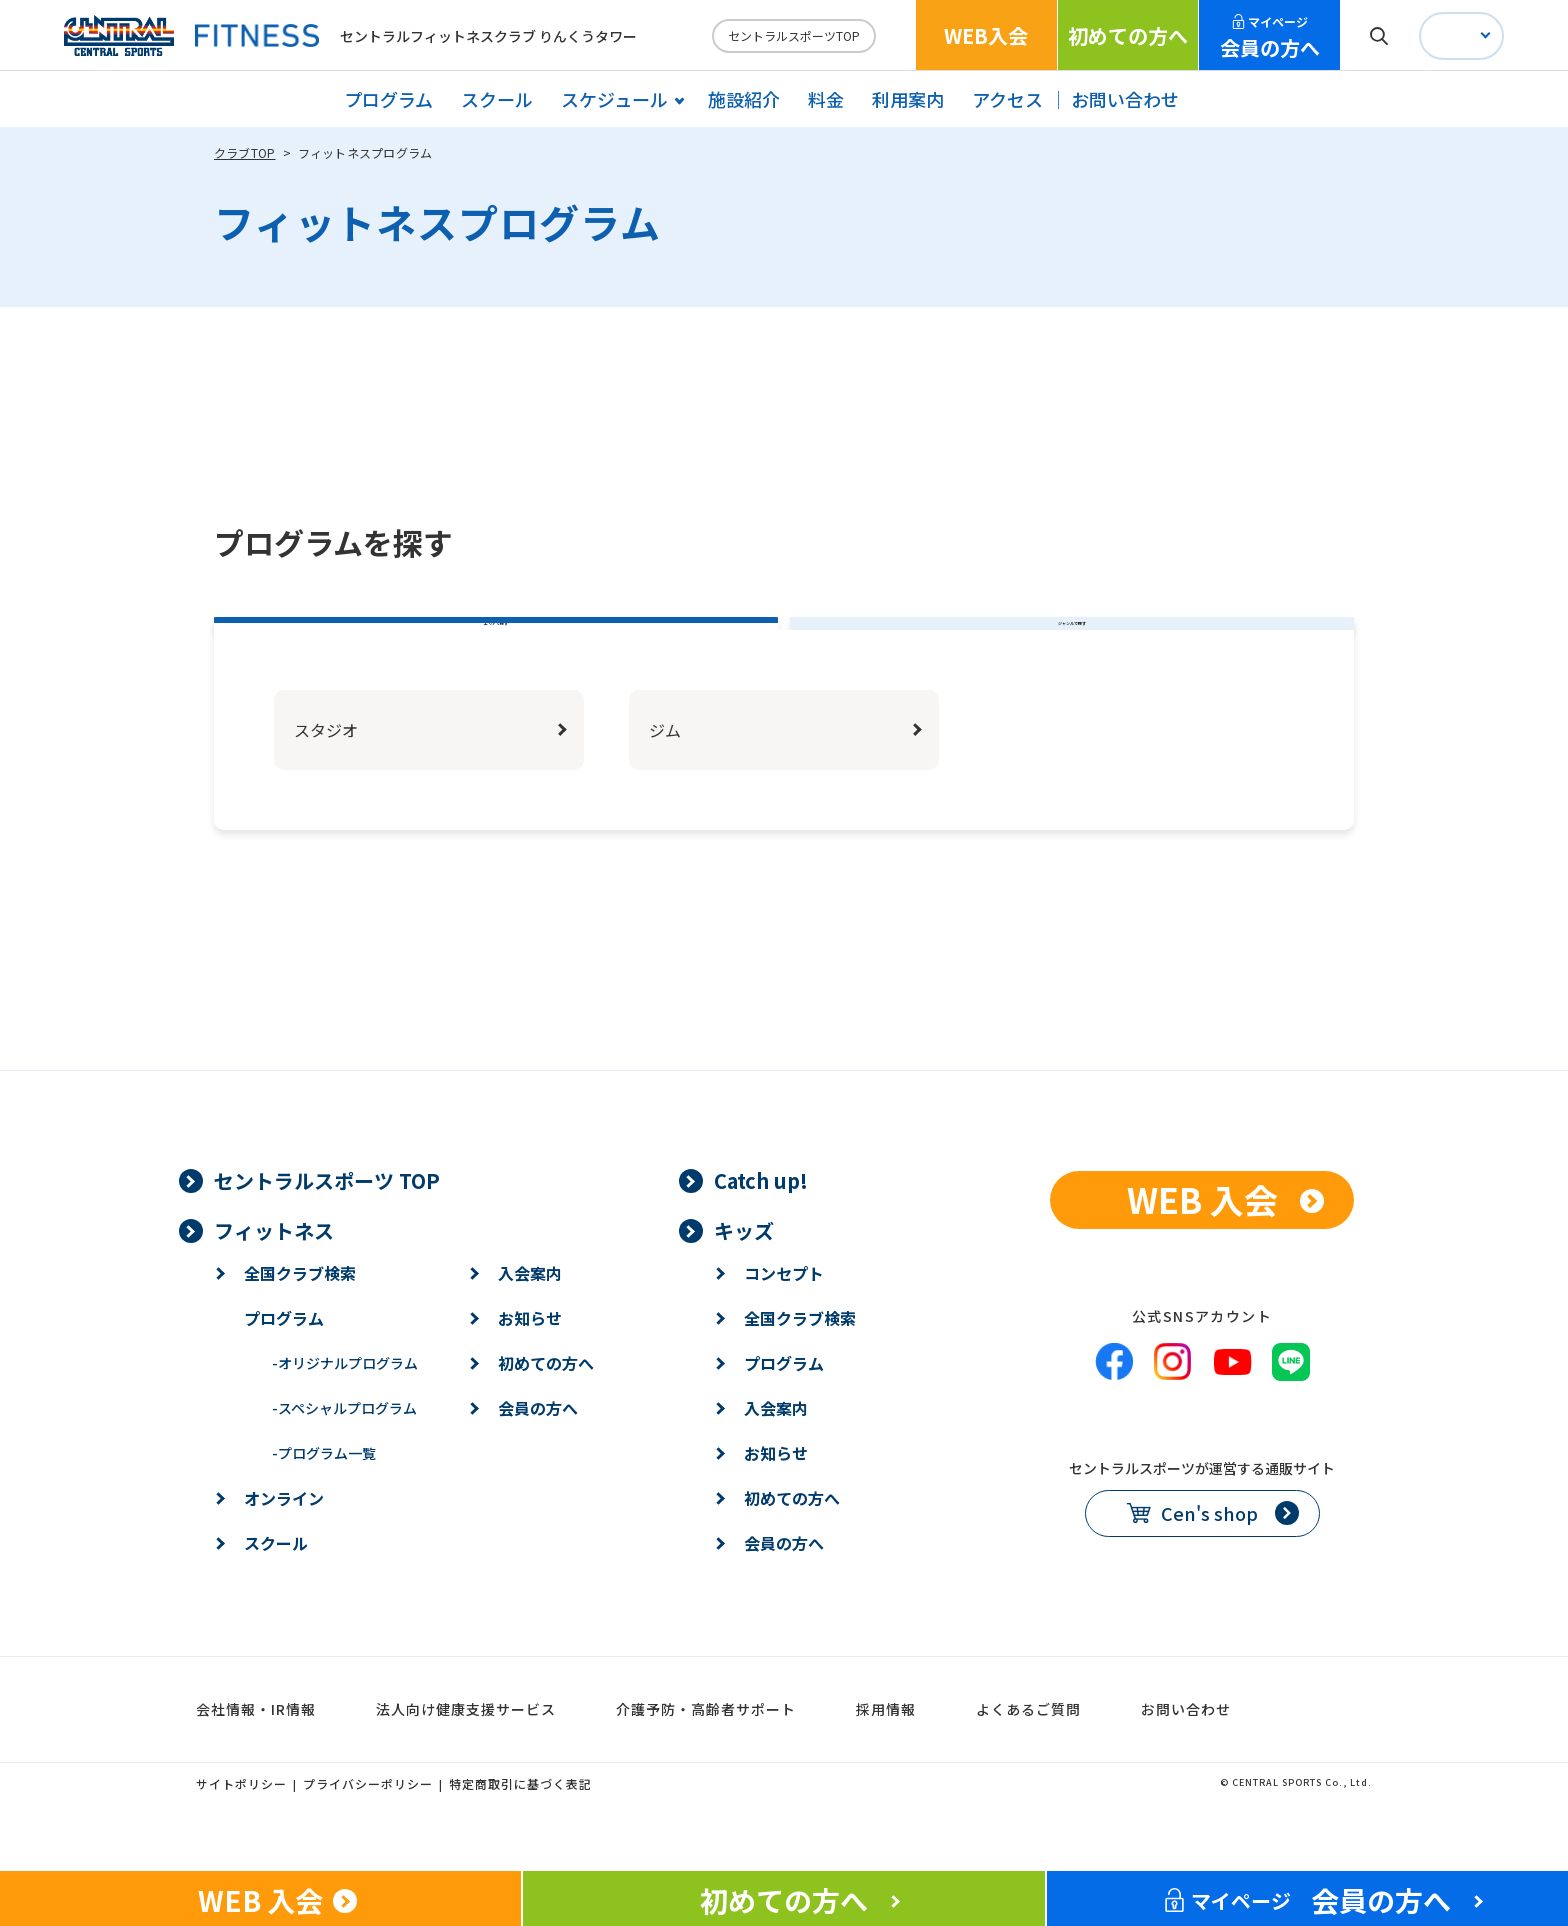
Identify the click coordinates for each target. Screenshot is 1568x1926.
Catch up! (761, 1230)
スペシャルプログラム (344, 1458)
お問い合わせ (1125, 99)
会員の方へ (1270, 37)
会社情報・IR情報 (256, 1759)
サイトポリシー (241, 1833)
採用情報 (886, 1759)
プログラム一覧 (324, 1503)
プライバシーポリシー (368, 1833)
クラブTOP (244, 152)
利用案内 (908, 99)
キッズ (744, 1280)
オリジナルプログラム (345, 1413)
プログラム (388, 99)
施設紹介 (744, 99)
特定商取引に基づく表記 (520, 1833)
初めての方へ (1128, 35)
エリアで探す (496, 648)
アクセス (1007, 99)
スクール (497, 99)
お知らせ (530, 1368)
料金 (826, 99)
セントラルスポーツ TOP (327, 1230)
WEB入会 (986, 35)
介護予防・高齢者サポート (706, 1759)
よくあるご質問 (1028, 1759)
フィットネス (274, 1280)
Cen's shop (1209, 1564)
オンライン (284, 1548)
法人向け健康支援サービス (466, 1759)
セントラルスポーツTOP (794, 35)
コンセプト (784, 1323)
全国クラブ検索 (300, 1323)
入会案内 (530, 1323)
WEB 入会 (1202, 1249)
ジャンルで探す (1071, 648)
